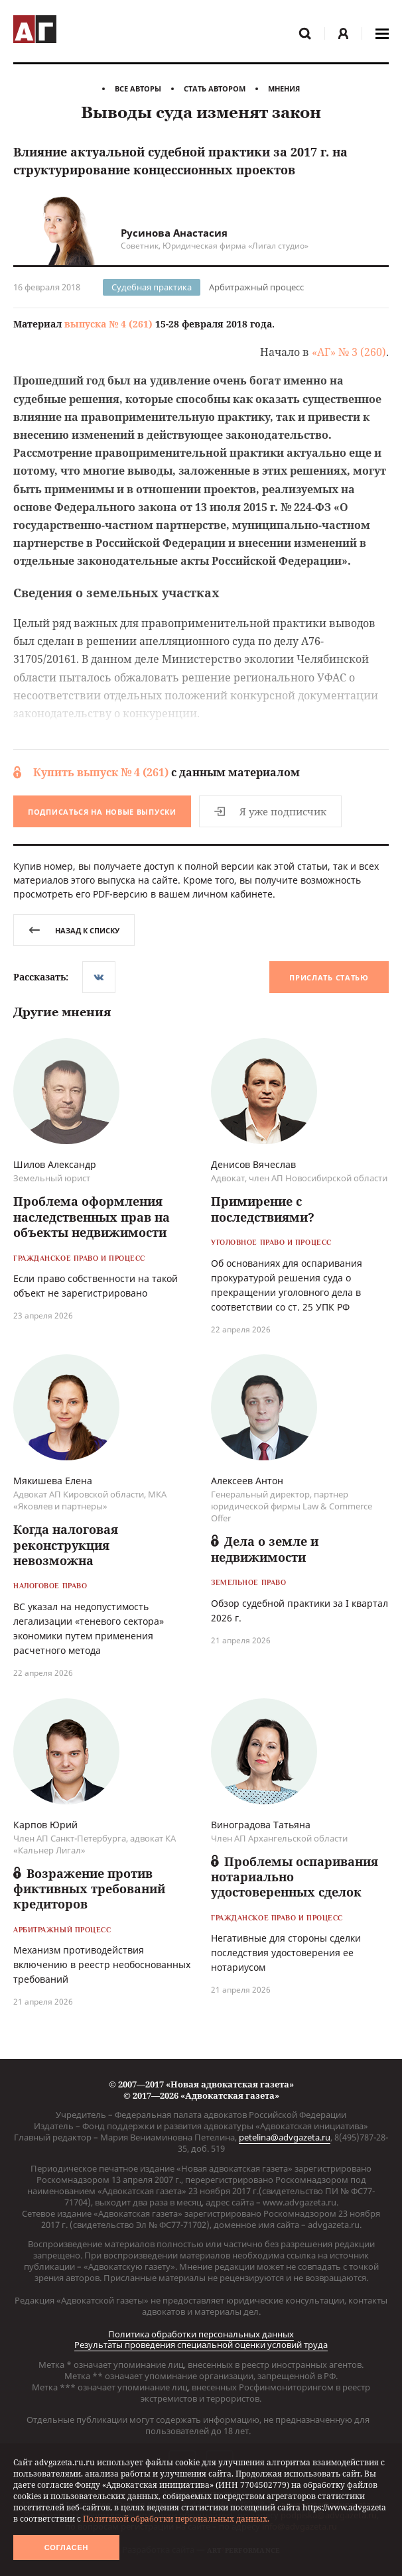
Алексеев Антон (247, 1482)
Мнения (284, 88)
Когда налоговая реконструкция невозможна (65, 1546)
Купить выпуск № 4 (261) (100, 772)
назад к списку (74, 930)
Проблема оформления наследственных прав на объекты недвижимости (91, 1218)
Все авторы (138, 88)
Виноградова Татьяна (260, 1826)
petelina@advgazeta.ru (284, 2137)
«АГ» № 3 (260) (349, 352)
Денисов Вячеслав (253, 1165)
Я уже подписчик (272, 811)
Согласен (66, 2547)
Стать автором (214, 88)
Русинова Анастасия (174, 232)
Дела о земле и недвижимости (264, 1550)
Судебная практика (151, 287)
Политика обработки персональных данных (201, 2334)
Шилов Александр (54, 1165)
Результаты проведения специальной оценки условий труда (201, 2345)
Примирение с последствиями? (262, 1210)
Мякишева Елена (52, 1482)
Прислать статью (329, 978)
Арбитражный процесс (256, 287)
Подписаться (102, 812)
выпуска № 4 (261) (108, 324)
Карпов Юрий (45, 1826)
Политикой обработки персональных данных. (176, 2518)
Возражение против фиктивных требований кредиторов (89, 1890)
